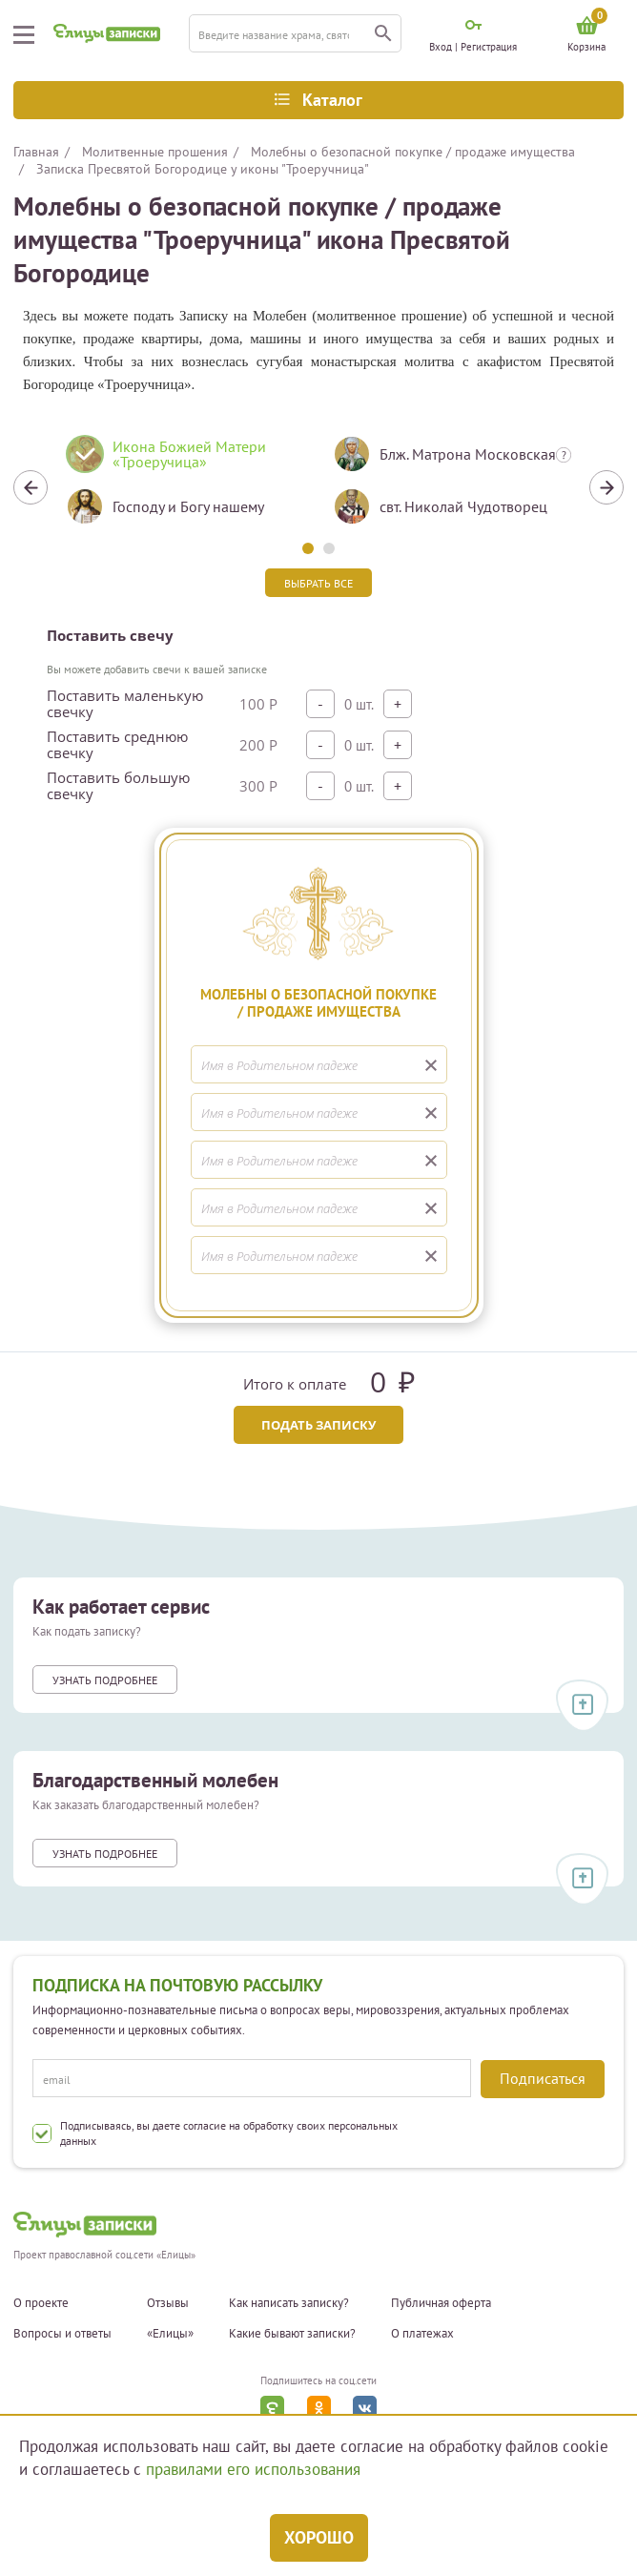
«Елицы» (170, 2333)
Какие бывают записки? (292, 2333)
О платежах (422, 2333)
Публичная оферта (441, 2303)
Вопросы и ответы (62, 2333)
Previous (30, 487)
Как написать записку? (289, 2303)
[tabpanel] (184, 487)
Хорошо (319, 2537)
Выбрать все (318, 583)
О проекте (41, 2303)
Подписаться (543, 2078)
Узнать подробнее (104, 1680)
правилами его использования (253, 2469)
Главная (36, 151)
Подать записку (318, 1424)
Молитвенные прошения (155, 151)
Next (606, 487)
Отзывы (168, 2303)
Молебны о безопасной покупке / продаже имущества (413, 151)
